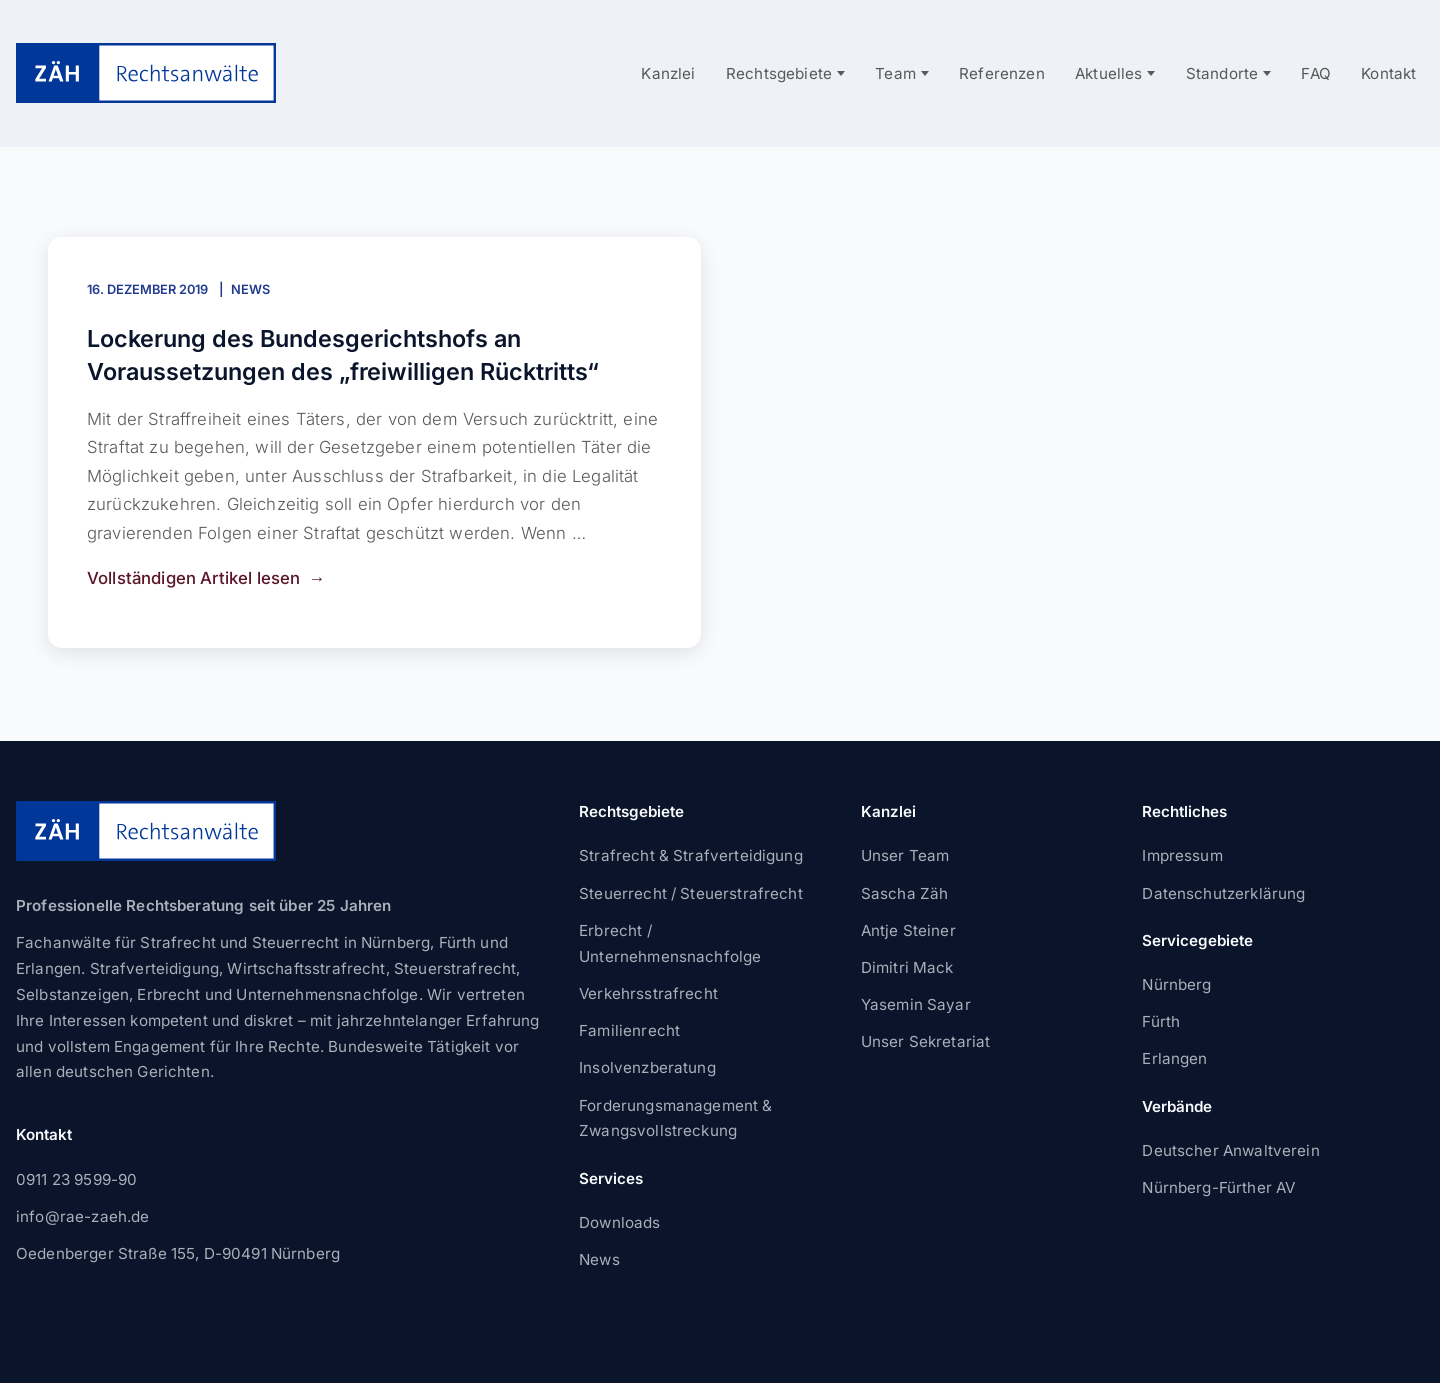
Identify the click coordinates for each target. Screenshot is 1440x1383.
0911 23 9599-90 (76, 1179)
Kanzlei (668, 73)
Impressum (1182, 855)
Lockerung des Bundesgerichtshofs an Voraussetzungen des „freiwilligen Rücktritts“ (343, 355)
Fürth (1161, 1021)
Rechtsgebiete (779, 73)
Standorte (1222, 73)
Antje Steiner (908, 930)
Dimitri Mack (907, 967)
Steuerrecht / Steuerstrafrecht (691, 893)
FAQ (1316, 73)
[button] (44, 1339)
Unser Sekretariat (926, 1041)
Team (895, 73)
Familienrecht (629, 1030)
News (250, 289)
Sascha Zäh (905, 893)
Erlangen (1174, 1058)
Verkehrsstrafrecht (648, 993)
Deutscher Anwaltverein (1230, 1150)
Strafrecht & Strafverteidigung (691, 855)
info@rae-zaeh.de (82, 1216)
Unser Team (905, 855)
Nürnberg (1176, 984)
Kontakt (1388, 73)
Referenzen (1002, 73)
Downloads (619, 1222)
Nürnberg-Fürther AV (1218, 1187)
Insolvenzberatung (647, 1067)
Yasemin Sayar (916, 1004)
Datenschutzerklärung (1223, 893)
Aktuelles (1109, 73)
